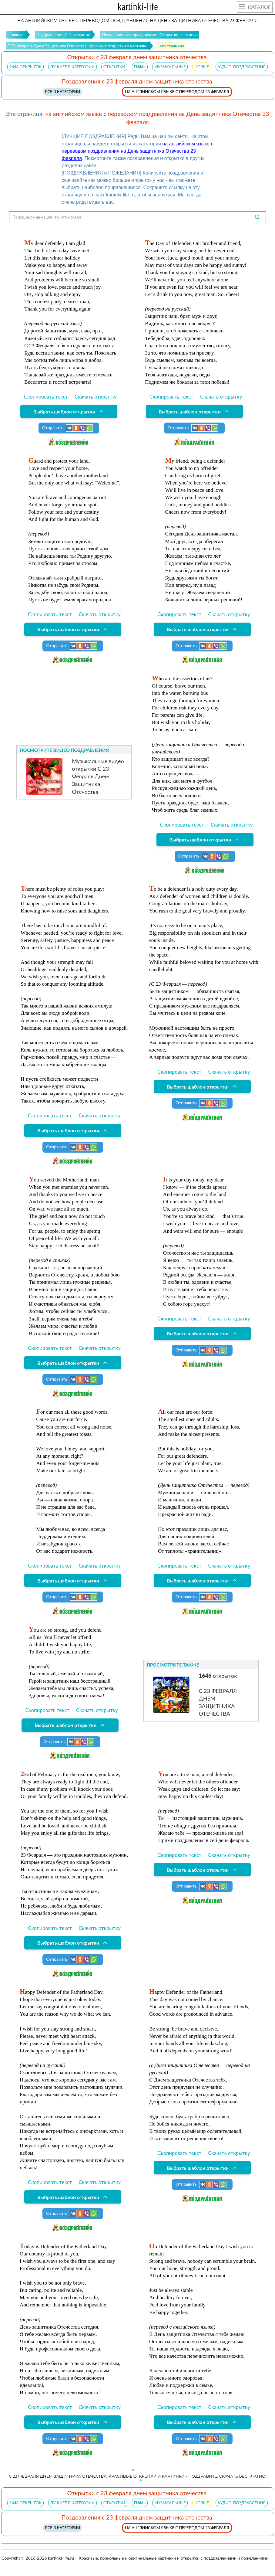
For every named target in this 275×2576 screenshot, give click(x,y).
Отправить (67, 428)
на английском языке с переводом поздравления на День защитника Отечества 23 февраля (137, 151)
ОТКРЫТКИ (114, 66)
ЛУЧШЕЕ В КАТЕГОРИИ (72, 66)
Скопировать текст (46, 397)
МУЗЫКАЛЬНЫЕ (170, 66)
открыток (25, 66)
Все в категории (62, 91)
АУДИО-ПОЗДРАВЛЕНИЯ (242, 66)
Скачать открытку (95, 397)
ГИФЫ (140, 66)
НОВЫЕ (201, 66)
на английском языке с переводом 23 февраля (177, 91)
